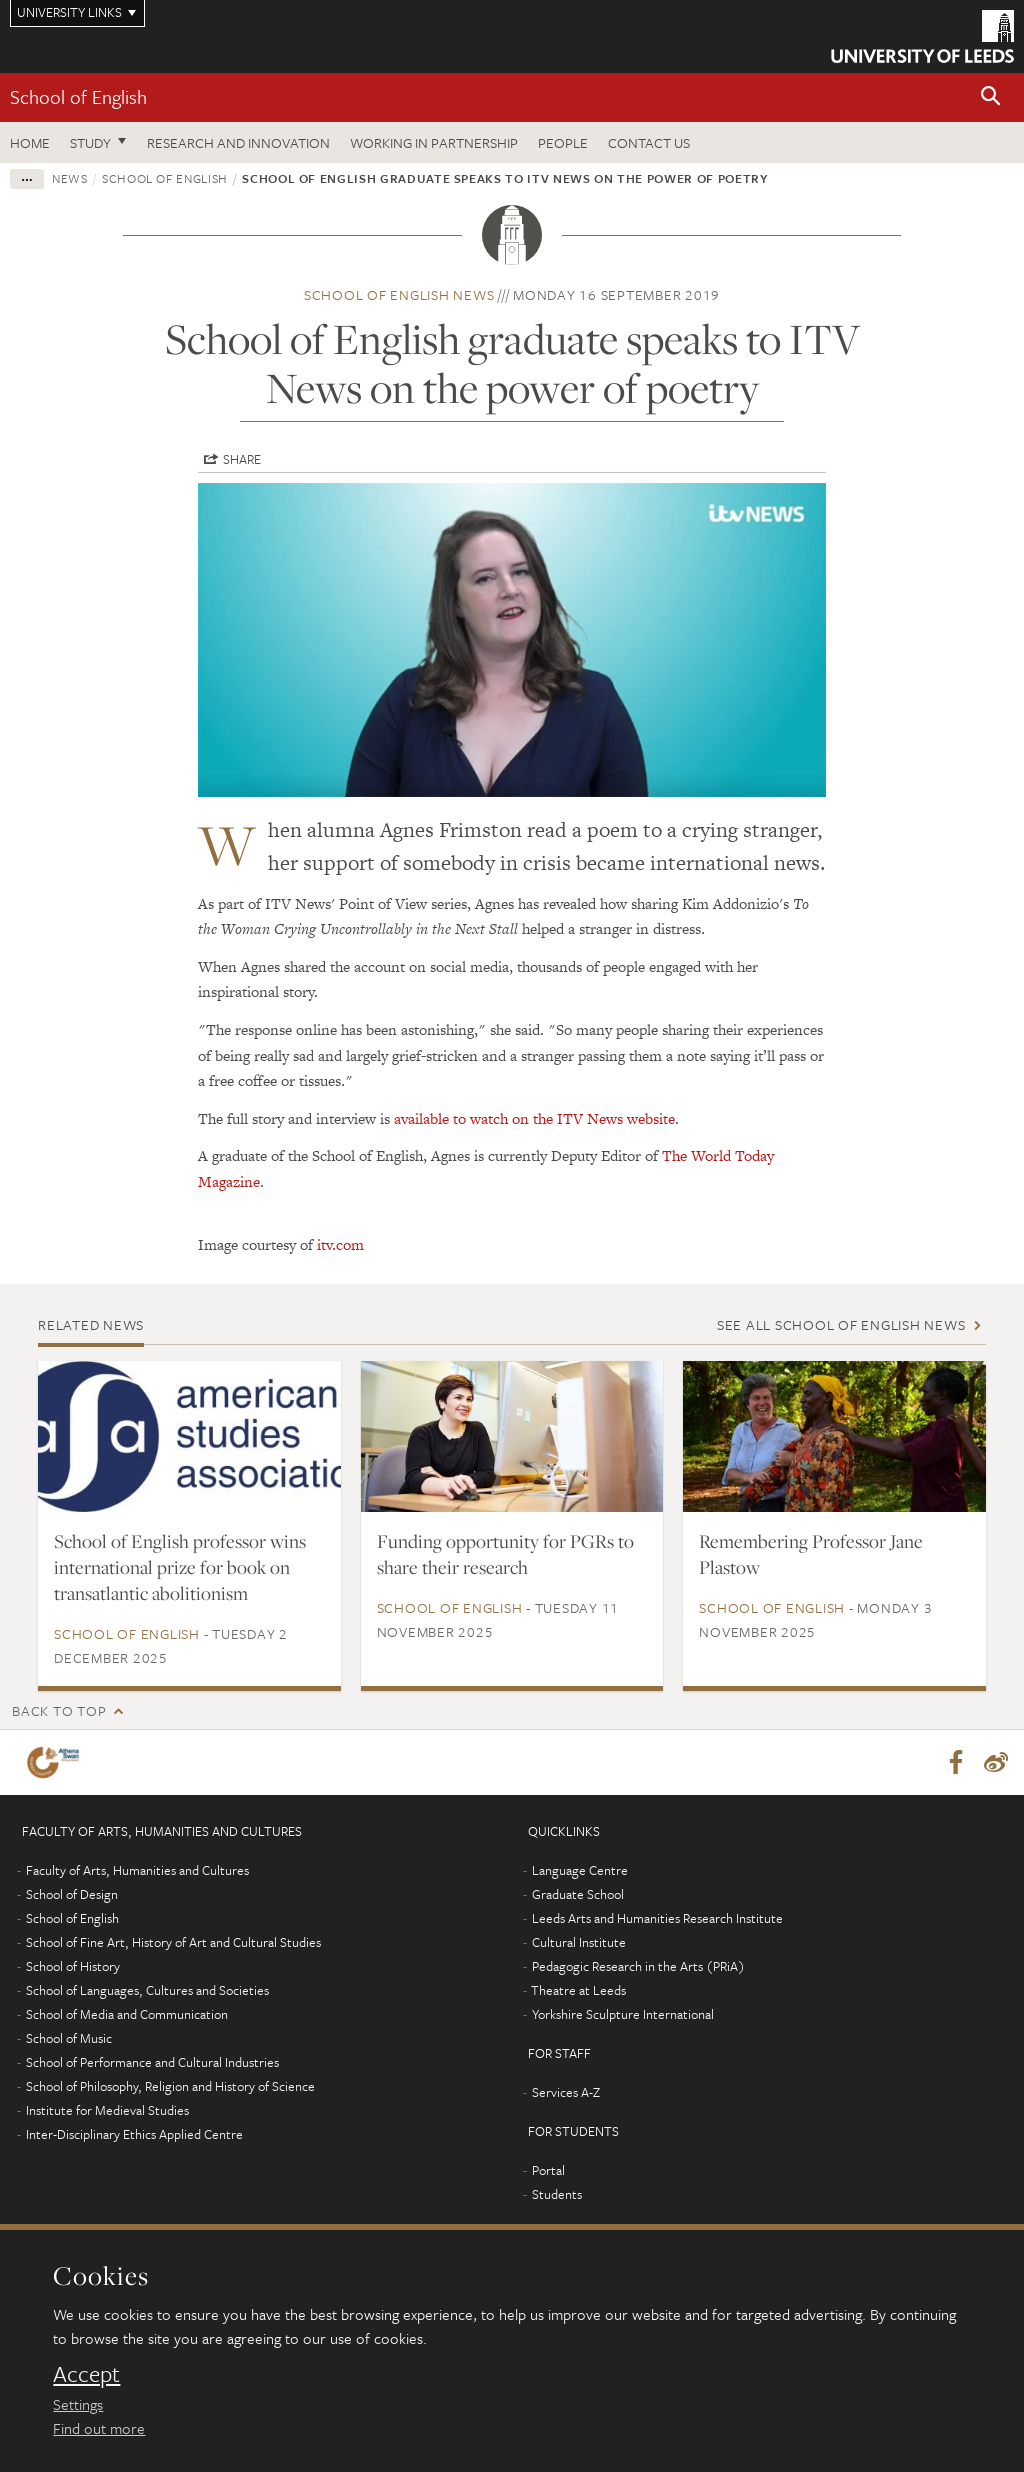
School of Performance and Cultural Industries (152, 2063)
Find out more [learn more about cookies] (99, 2428)
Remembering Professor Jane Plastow (811, 1554)
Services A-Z (566, 2093)
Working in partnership (434, 142)
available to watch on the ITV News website (534, 1118)
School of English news (399, 294)
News (70, 178)
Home (30, 142)
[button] (991, 97)
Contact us (649, 142)
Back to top (59, 1710)
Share (242, 459)
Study (90, 142)
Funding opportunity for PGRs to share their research (505, 1554)
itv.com (340, 1244)
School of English (78, 96)
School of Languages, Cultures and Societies (147, 1991)
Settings (78, 2404)
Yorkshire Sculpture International (623, 2015)
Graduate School (578, 1895)
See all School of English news (841, 1324)
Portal (548, 2171)
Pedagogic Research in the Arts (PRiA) (638, 1967)
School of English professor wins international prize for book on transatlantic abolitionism (180, 1567)
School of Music (69, 2039)
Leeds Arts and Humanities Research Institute (657, 1919)
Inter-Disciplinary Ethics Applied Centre (134, 2135)
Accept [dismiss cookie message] (86, 2374)
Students (557, 2195)
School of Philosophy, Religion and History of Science (170, 2087)
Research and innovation (238, 142)
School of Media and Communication (127, 2015)
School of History (73, 1967)
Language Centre (580, 1871)
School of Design (72, 1895)
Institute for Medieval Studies (107, 2111)
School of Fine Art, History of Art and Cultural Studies (173, 1943)
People (563, 142)
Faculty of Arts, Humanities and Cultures (137, 1871)
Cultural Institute (579, 1943)
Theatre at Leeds (578, 1991)
